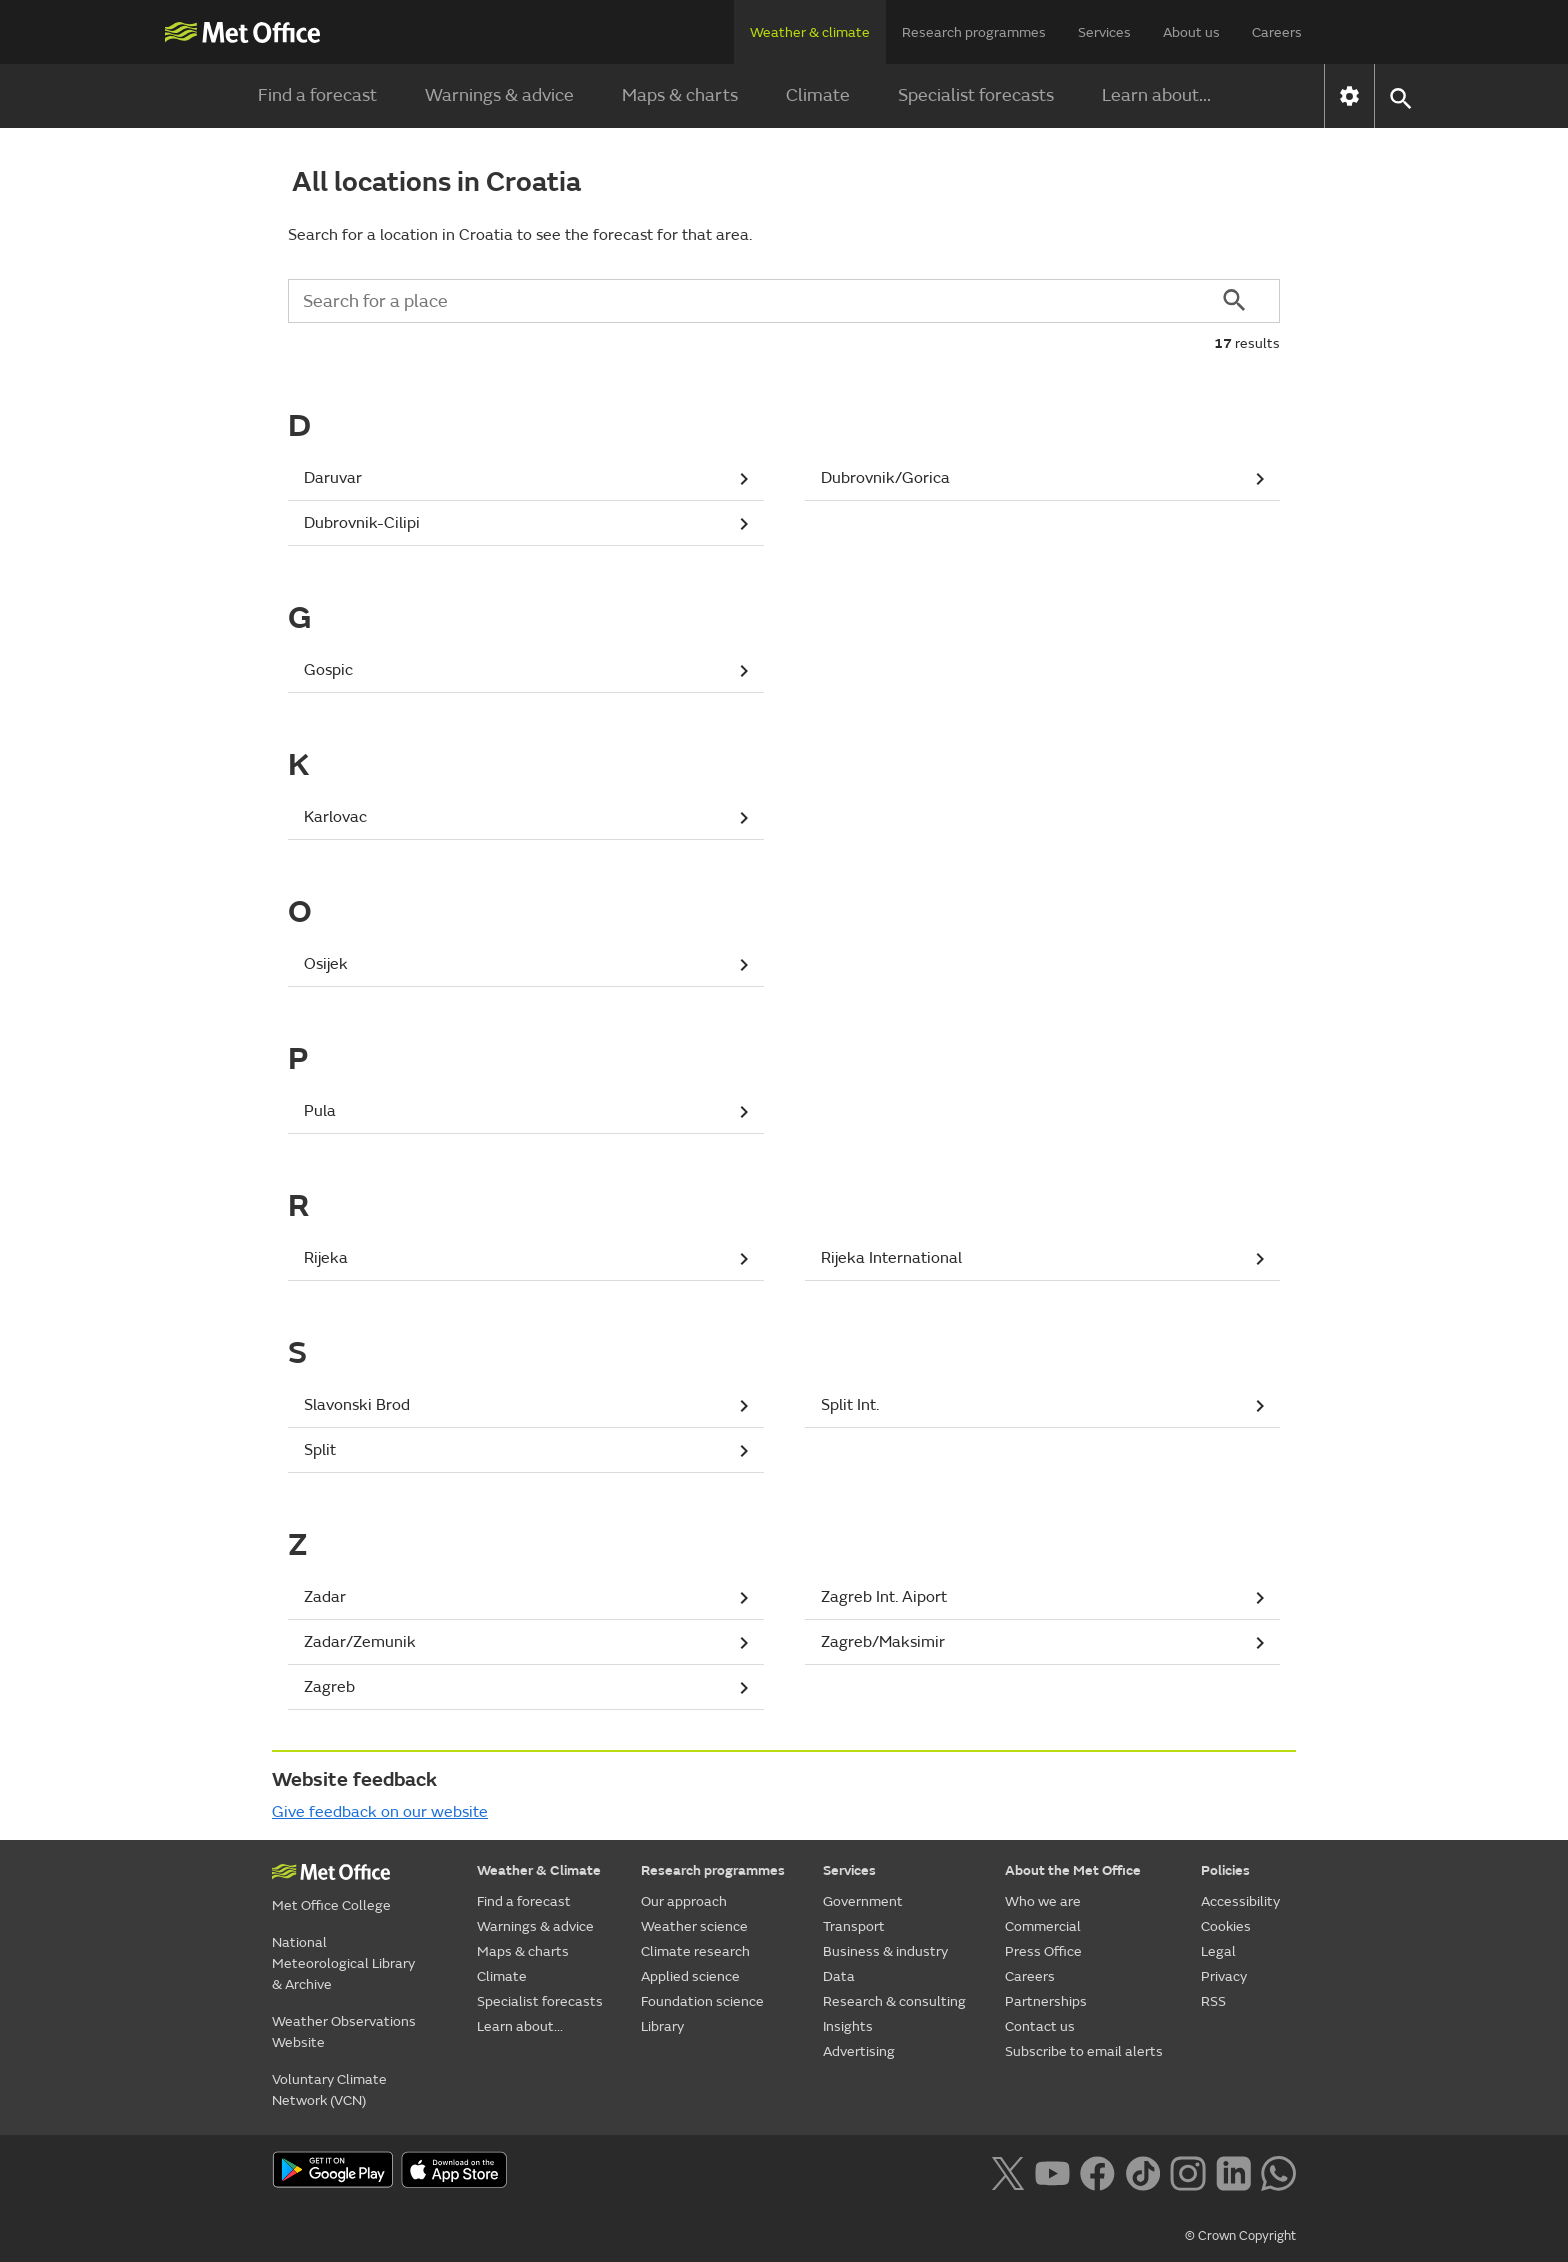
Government (863, 1901)
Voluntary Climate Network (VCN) (329, 2090)
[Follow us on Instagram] (1187, 2172)
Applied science (690, 1976)
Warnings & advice (499, 95)
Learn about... (1156, 95)
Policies (1225, 1870)
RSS (1213, 2001)
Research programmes (974, 32)
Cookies (1226, 1926)
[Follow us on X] (1007, 2172)
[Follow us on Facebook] (1097, 2172)
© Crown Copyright (1240, 2236)
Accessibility (1240, 1901)
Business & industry (885, 1951)
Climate (818, 95)
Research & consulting (894, 2001)
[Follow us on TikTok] (1142, 2172)
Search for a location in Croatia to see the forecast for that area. (520, 235)
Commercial (1043, 1926)
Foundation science (702, 2001)
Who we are (1043, 1901)
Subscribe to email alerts (1084, 2051)
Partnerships (1046, 2001)
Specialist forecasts (976, 95)
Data (839, 1976)
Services (1104, 32)
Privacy (1224, 1976)
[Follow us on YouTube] (1052, 2172)
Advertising (859, 2051)
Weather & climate (810, 32)
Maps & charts (680, 95)
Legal (1218, 1951)
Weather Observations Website (344, 2032)
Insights (848, 2026)
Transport (854, 1926)
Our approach (684, 1901)
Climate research (695, 1951)
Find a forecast (317, 95)
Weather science (694, 1926)
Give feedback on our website (380, 1812)
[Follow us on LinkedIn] (1233, 2172)
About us (1191, 32)
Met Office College (331, 1905)
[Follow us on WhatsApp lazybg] (1278, 2172)
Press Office (1043, 1951)
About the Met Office (1073, 1870)
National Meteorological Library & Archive (343, 1963)
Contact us (1040, 2026)
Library (662, 2026)
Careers (1277, 32)
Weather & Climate (539, 1870)
